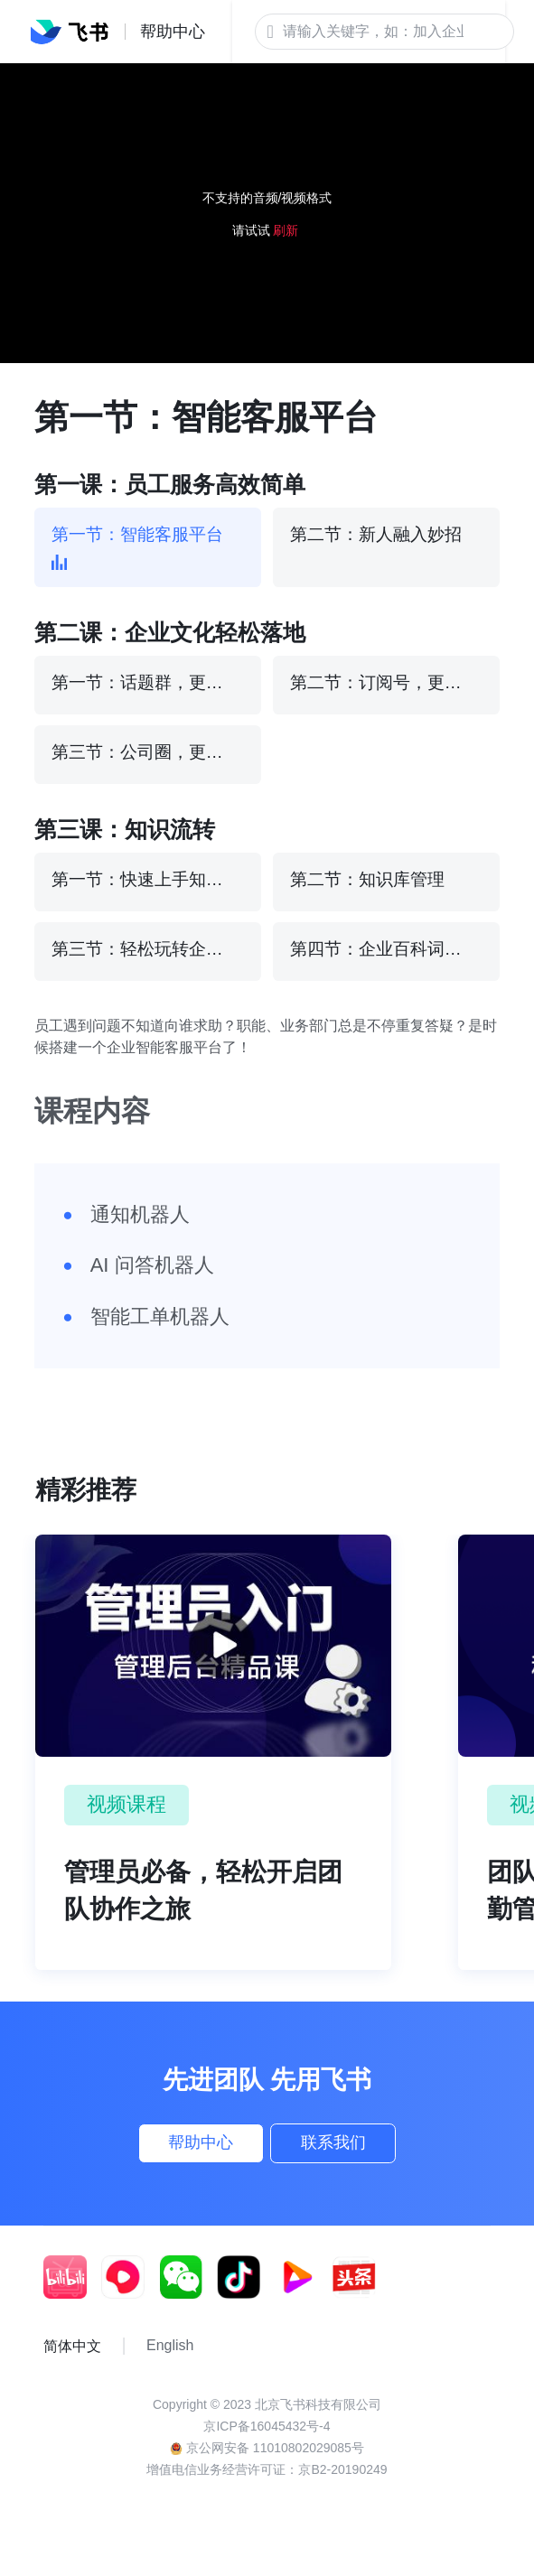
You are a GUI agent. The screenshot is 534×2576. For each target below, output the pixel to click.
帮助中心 (173, 2151)
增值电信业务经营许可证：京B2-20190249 (266, 2485)
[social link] (72, 2293)
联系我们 (360, 2151)
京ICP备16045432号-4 (266, 2442)
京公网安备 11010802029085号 (267, 2464)
